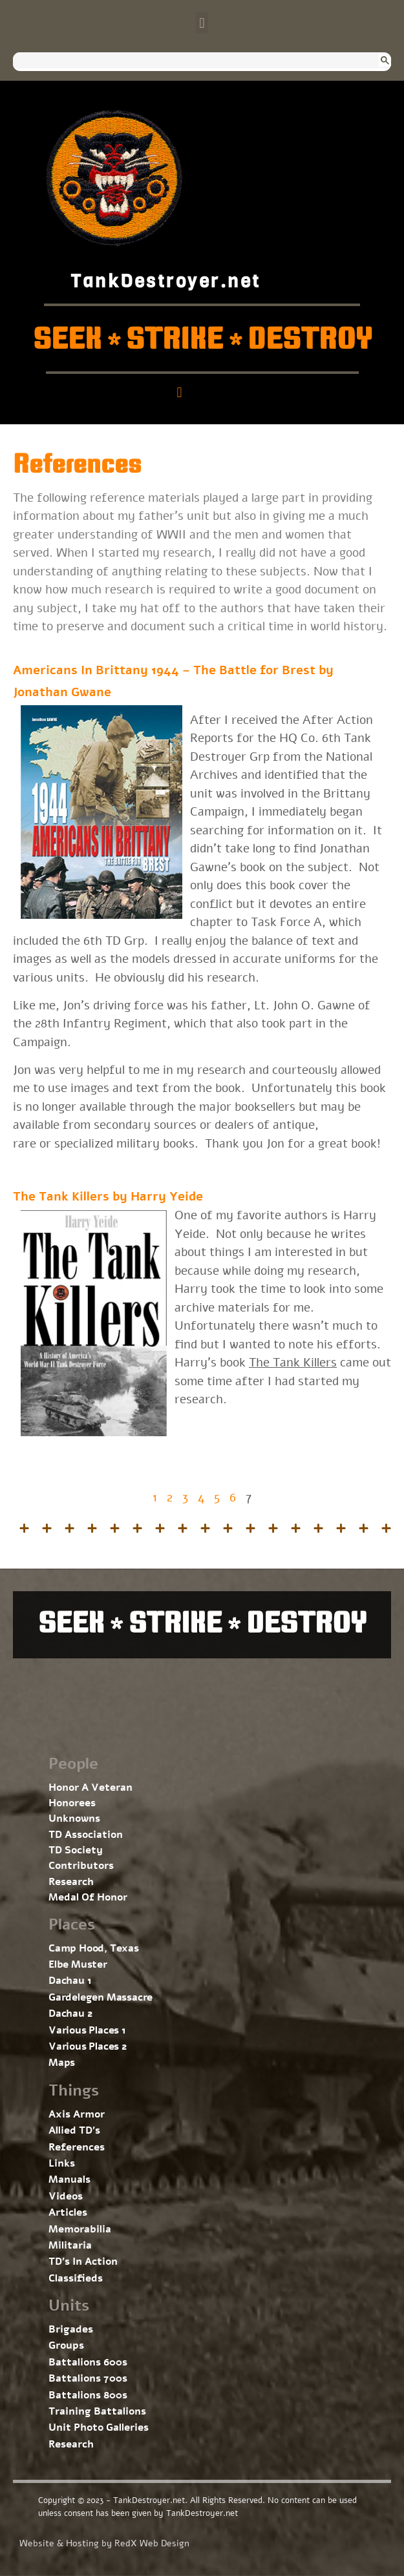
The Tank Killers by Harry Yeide (108, 1196)
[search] (190, 61)
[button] (202, 23)
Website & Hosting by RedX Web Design (104, 2543)
